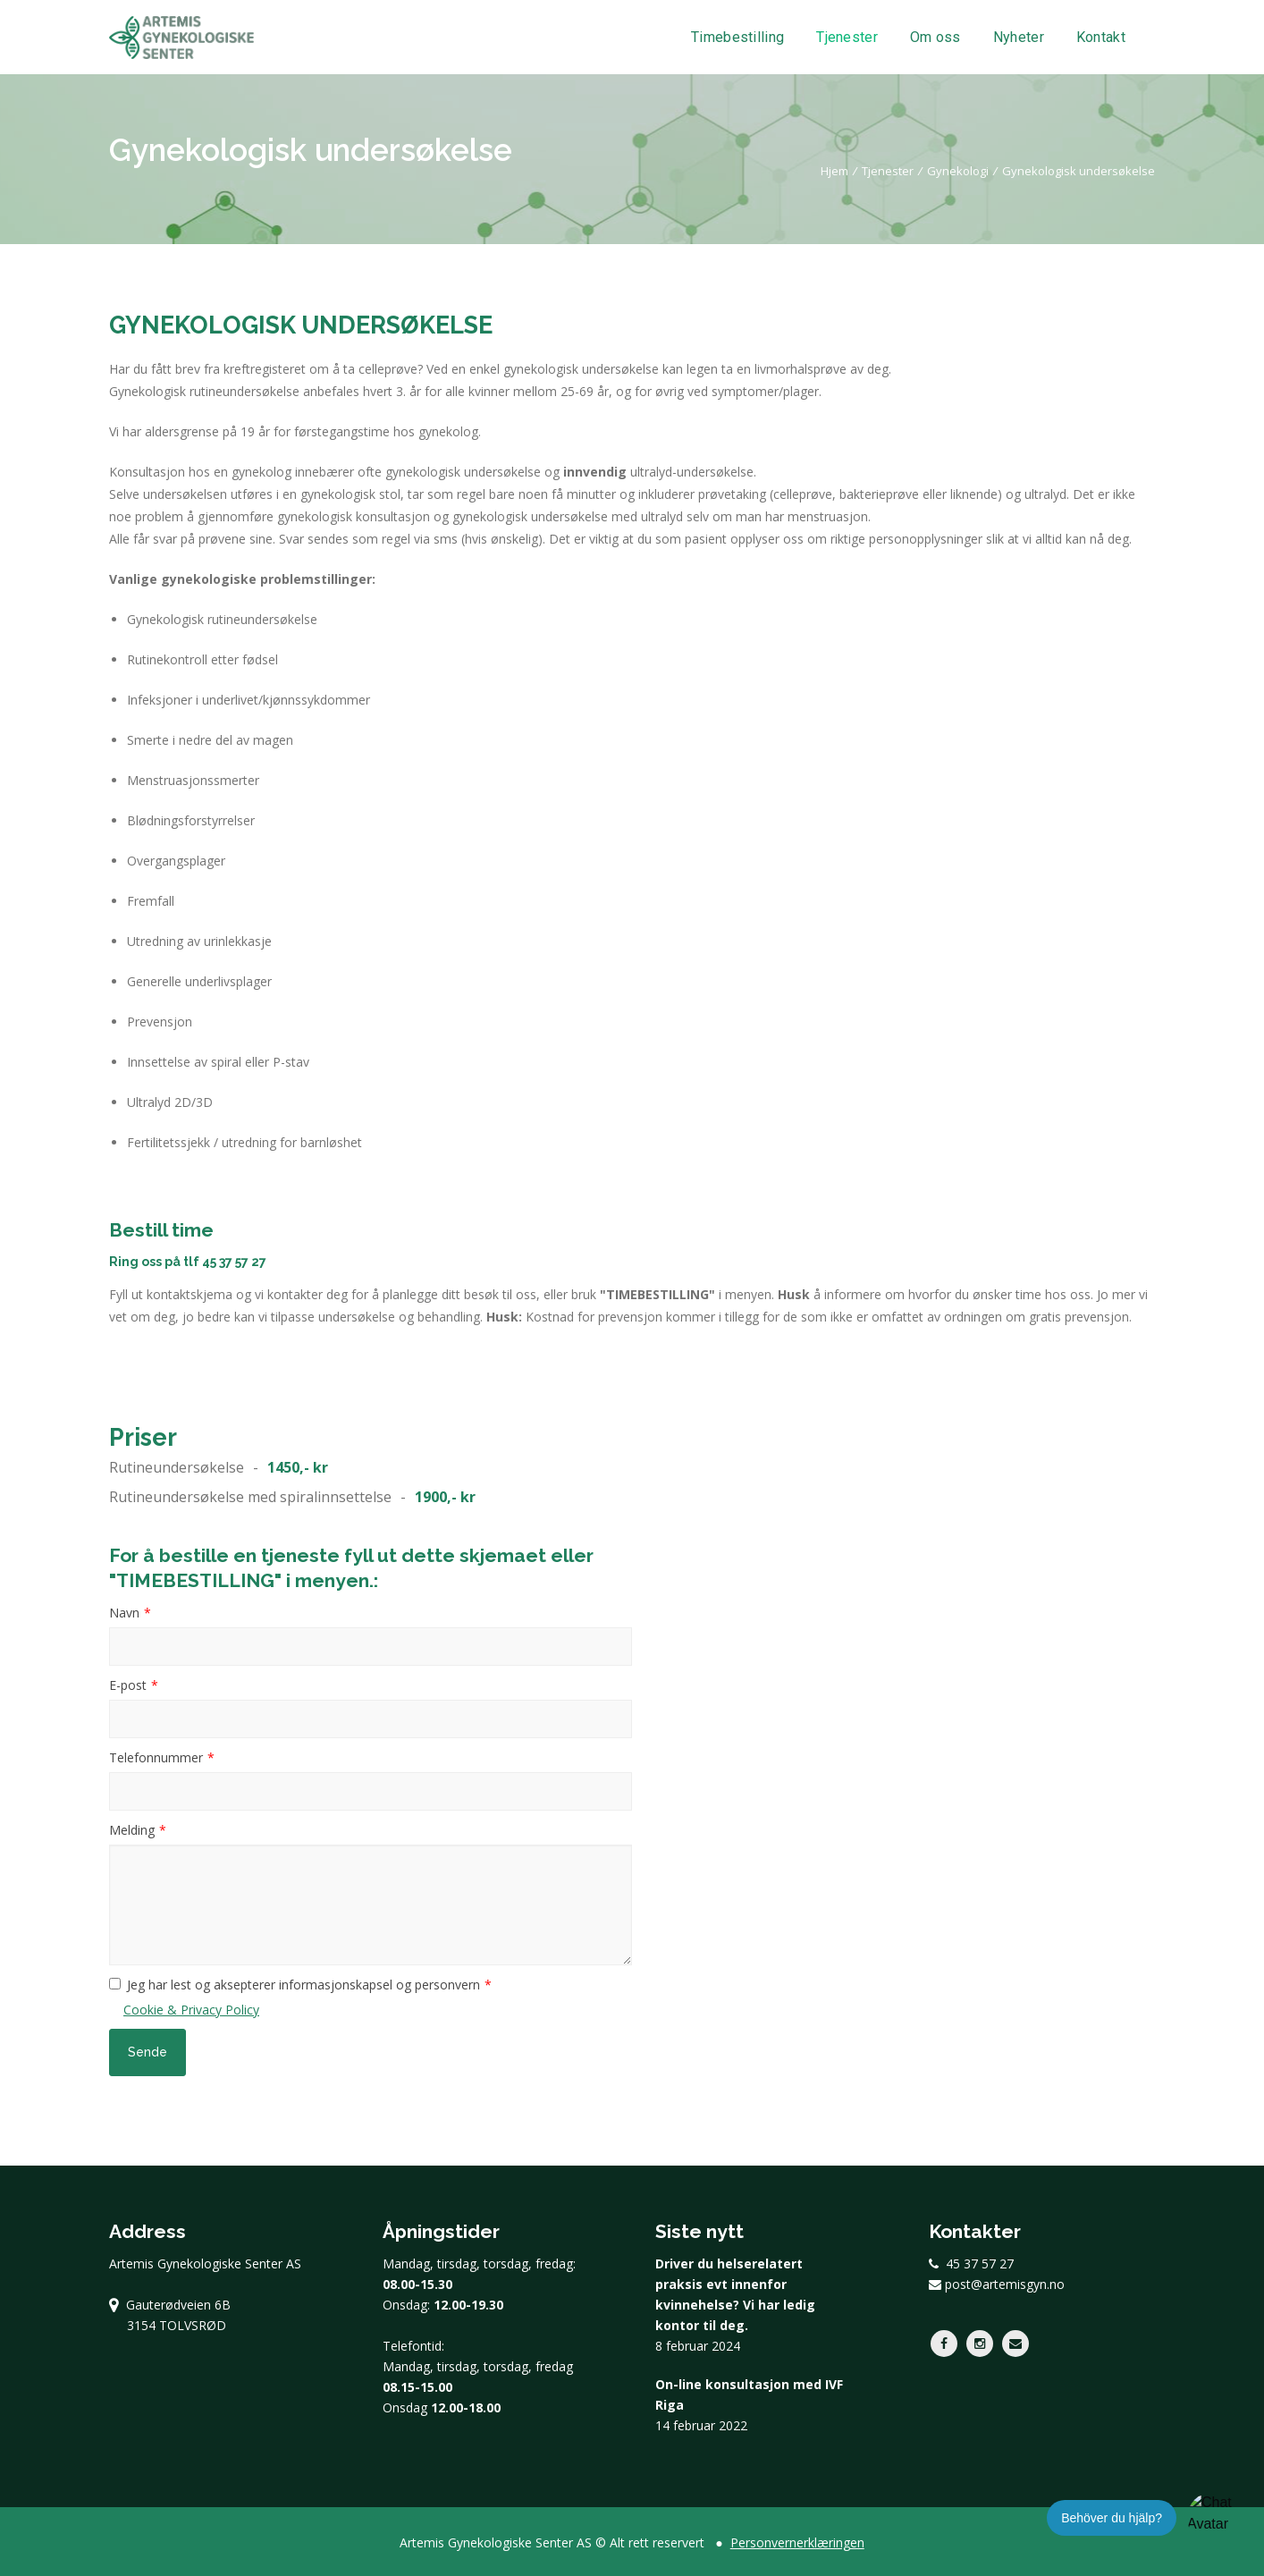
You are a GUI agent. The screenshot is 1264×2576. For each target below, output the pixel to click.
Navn (124, 1612)
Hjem (834, 171)
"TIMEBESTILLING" (657, 1294)
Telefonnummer (156, 1757)
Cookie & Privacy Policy (191, 2009)
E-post (128, 1685)
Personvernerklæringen (797, 2542)
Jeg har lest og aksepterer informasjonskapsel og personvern (303, 1984)
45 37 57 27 (234, 1261)
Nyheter (1018, 38)
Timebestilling (737, 38)
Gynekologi (958, 171)
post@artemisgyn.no (997, 2284)
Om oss (935, 38)
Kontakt (1100, 38)
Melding (132, 1829)
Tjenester (847, 38)
